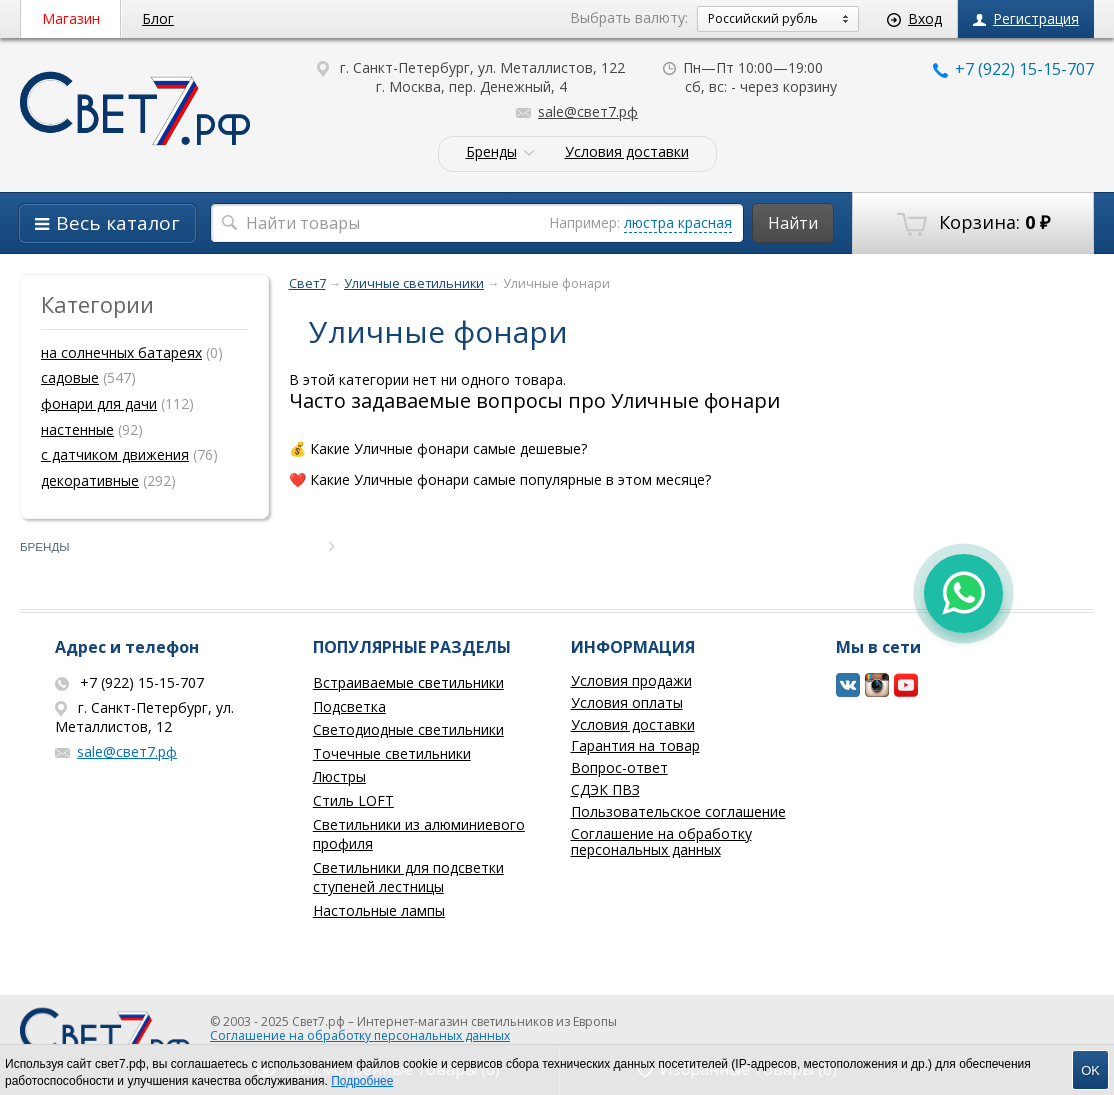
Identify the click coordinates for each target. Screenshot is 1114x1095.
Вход (914, 18)
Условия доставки (627, 152)
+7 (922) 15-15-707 (1013, 69)
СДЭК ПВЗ (605, 789)
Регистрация (1026, 18)
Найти (793, 223)
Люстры (339, 776)
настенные (77, 429)
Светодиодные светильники (408, 729)
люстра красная (678, 222)
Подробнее (362, 1081)
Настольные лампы (379, 910)
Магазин (71, 18)
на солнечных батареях (121, 352)
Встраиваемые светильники (408, 682)
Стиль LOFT (353, 800)
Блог (158, 18)
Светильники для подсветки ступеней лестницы (408, 877)
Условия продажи (631, 680)
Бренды (491, 152)
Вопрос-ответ (619, 767)
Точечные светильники (392, 753)
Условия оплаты (627, 702)
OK (1090, 1070)
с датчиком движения (115, 454)
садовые (70, 377)
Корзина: (973, 223)
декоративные (90, 480)
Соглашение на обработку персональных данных (661, 842)
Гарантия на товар (635, 745)
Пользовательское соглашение (678, 811)
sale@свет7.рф (577, 111)
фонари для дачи (99, 403)
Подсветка (349, 706)
